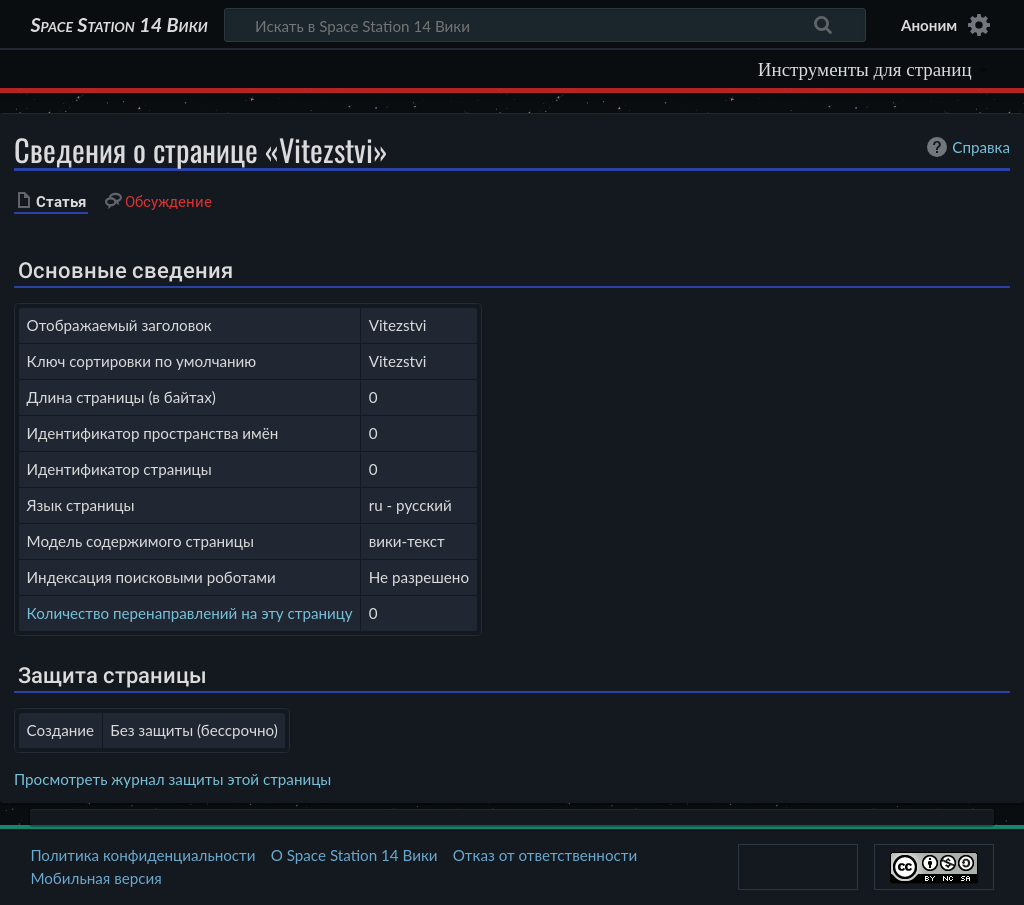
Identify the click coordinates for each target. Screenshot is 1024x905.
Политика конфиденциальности (142, 855)
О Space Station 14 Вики (354, 855)
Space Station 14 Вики (118, 25)
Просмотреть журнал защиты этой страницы (172, 779)
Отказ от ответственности (545, 855)
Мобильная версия (95, 878)
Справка (966, 147)
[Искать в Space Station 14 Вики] (545, 25)
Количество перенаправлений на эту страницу (190, 613)
